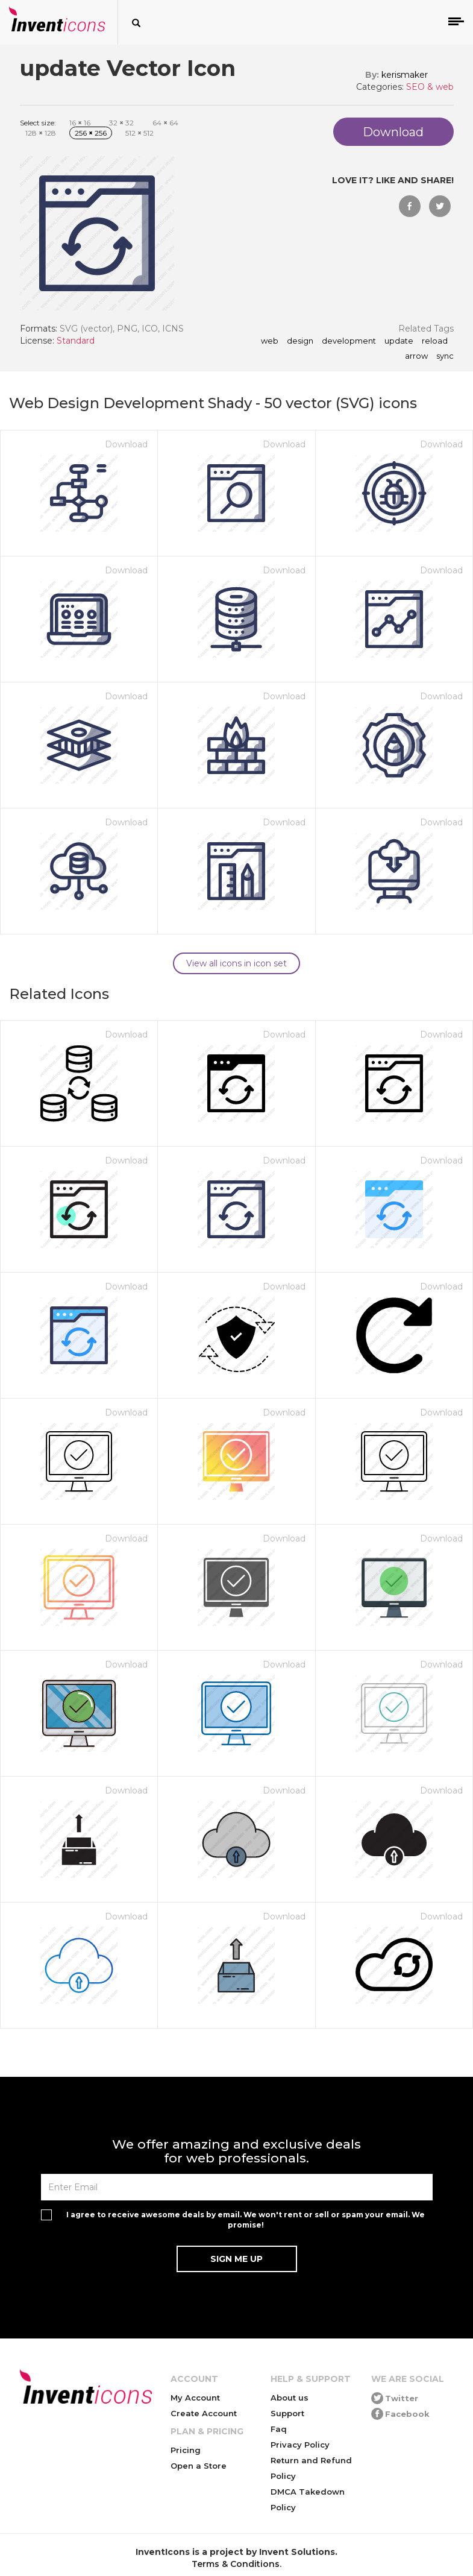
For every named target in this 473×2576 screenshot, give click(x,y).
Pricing (186, 2450)
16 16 (79, 122)
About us (290, 2397)
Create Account (204, 2413)
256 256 (91, 132)
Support (287, 2413)
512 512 (139, 132)
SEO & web (430, 86)
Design (300, 341)
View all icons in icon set (236, 963)
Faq (279, 2429)
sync (445, 356)
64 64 (165, 122)
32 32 (121, 122)
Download (126, 444)
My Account (195, 2397)
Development (349, 341)
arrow (416, 356)
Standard (76, 340)
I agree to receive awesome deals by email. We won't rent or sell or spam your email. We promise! (245, 2219)
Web (269, 341)
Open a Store (199, 2466)
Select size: (38, 122)
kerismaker (404, 74)
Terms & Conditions (236, 2564)
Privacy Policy (300, 2444)
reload (435, 341)
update (398, 341)
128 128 (40, 132)
